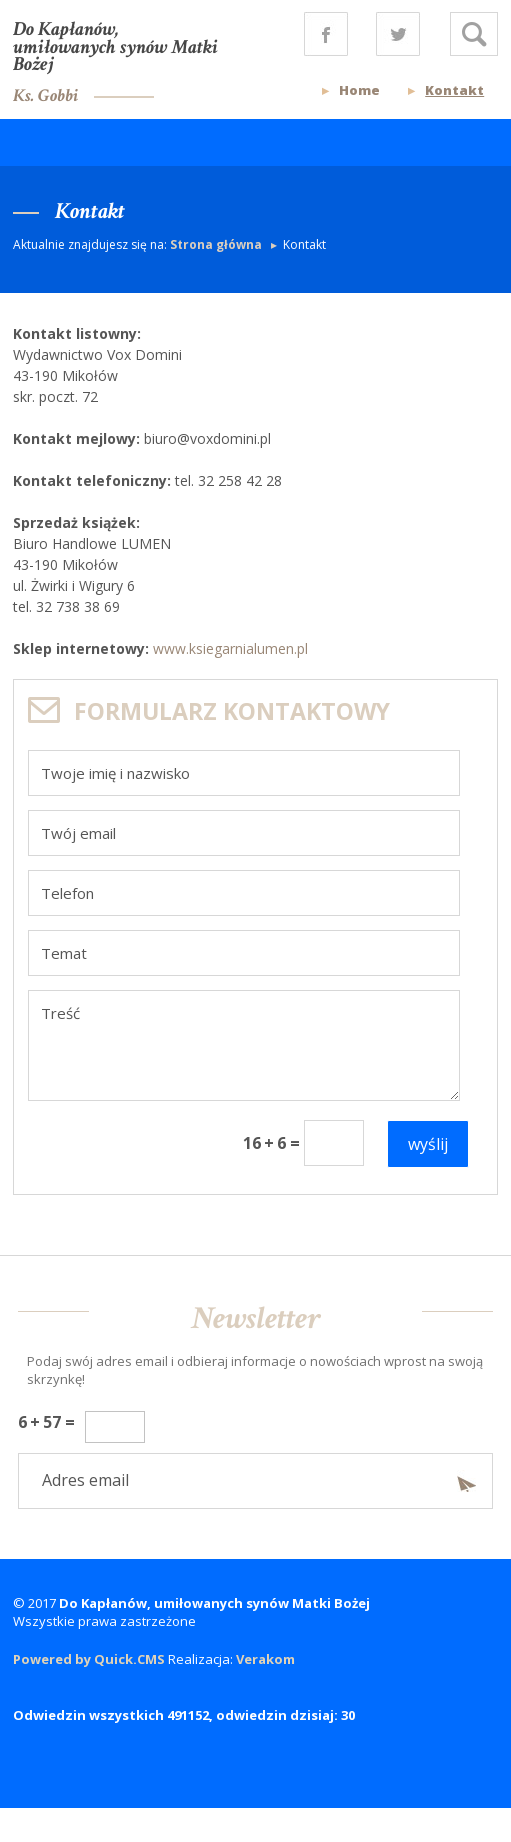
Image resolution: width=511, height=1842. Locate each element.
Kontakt (454, 90)
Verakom (265, 1659)
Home (359, 90)
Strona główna (217, 244)
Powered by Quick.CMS (89, 1659)
